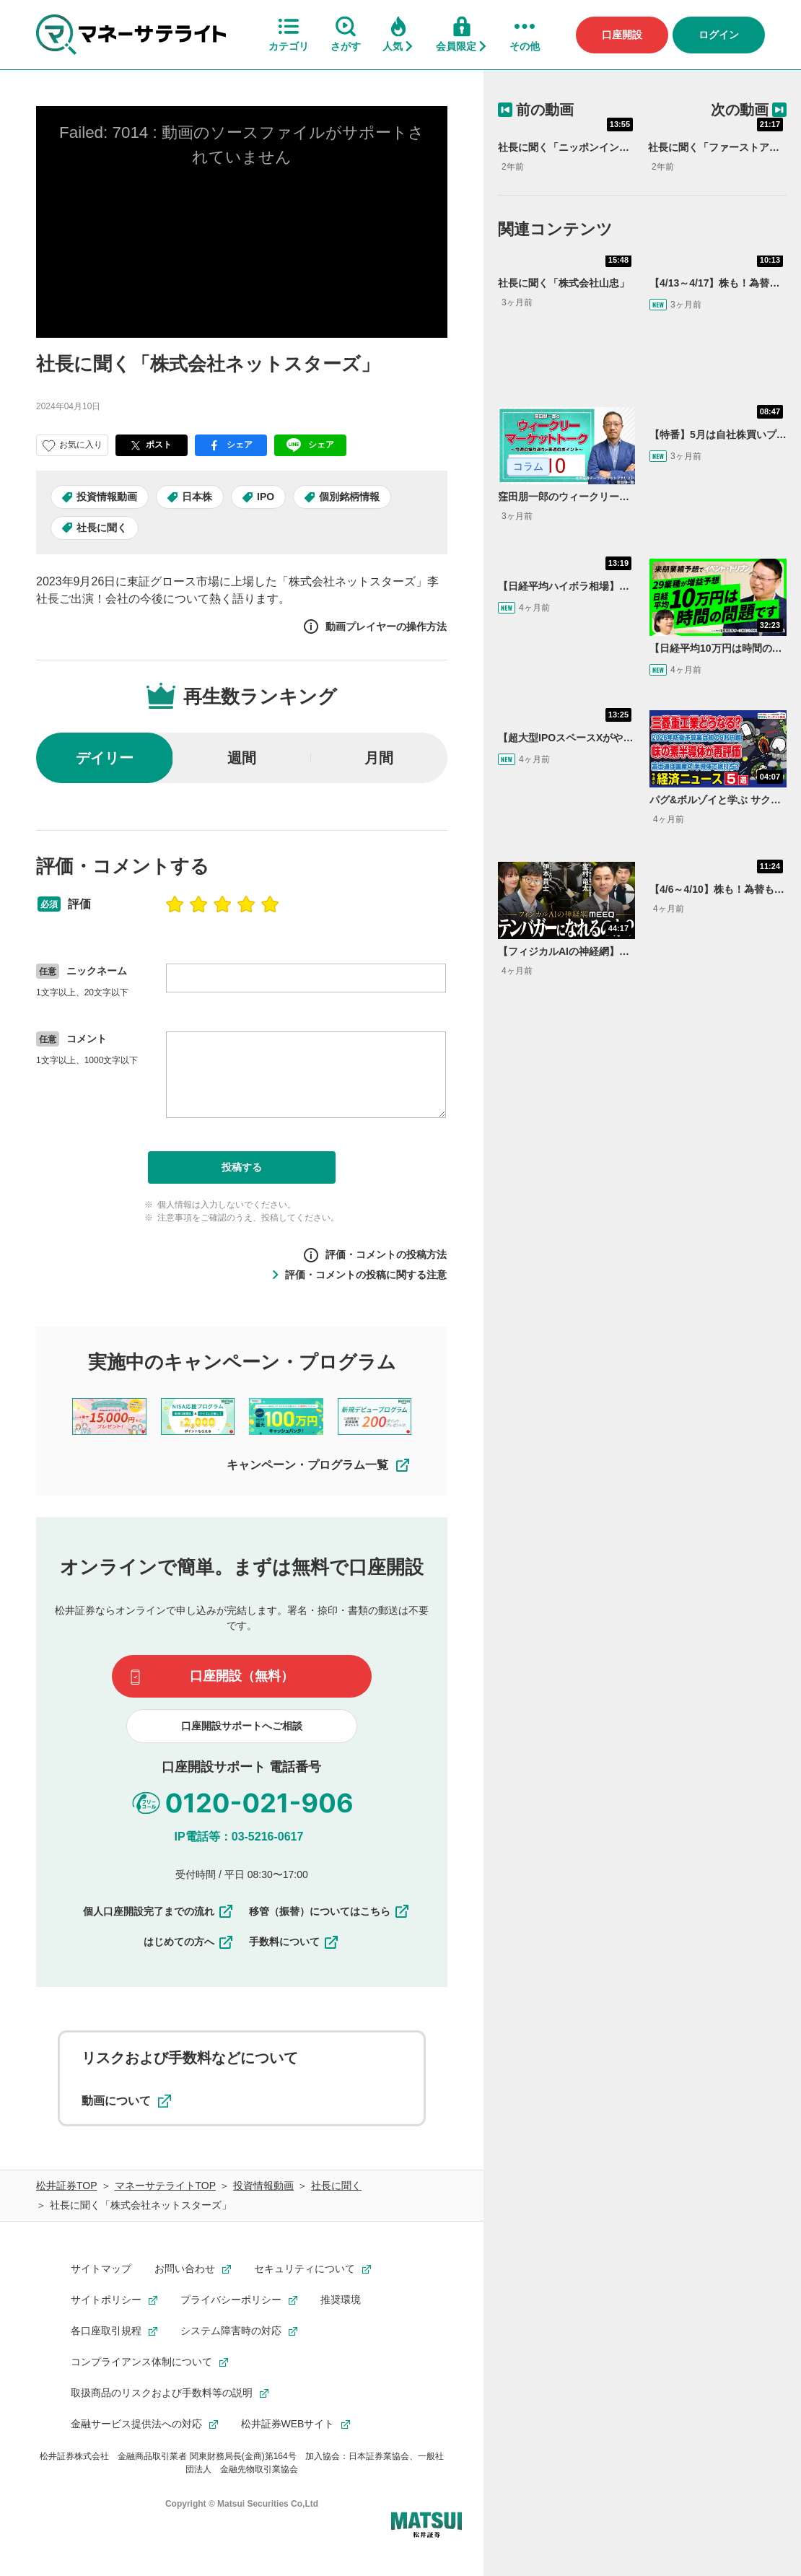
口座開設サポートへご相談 (241, 1726)
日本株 (197, 496)
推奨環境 (340, 2299)
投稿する (242, 1167)
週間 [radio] (241, 758)
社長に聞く (101, 527)
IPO (265, 496)
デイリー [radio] (105, 758)
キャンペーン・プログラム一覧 (319, 1465)
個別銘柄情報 (349, 496)
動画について (126, 2101)
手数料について (294, 1942)
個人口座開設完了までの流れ (159, 1911)
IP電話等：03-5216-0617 (239, 1836)
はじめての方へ (189, 1942)
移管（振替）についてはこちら (330, 1911)
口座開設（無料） (242, 1676)
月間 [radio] (378, 758)
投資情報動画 (106, 496)
